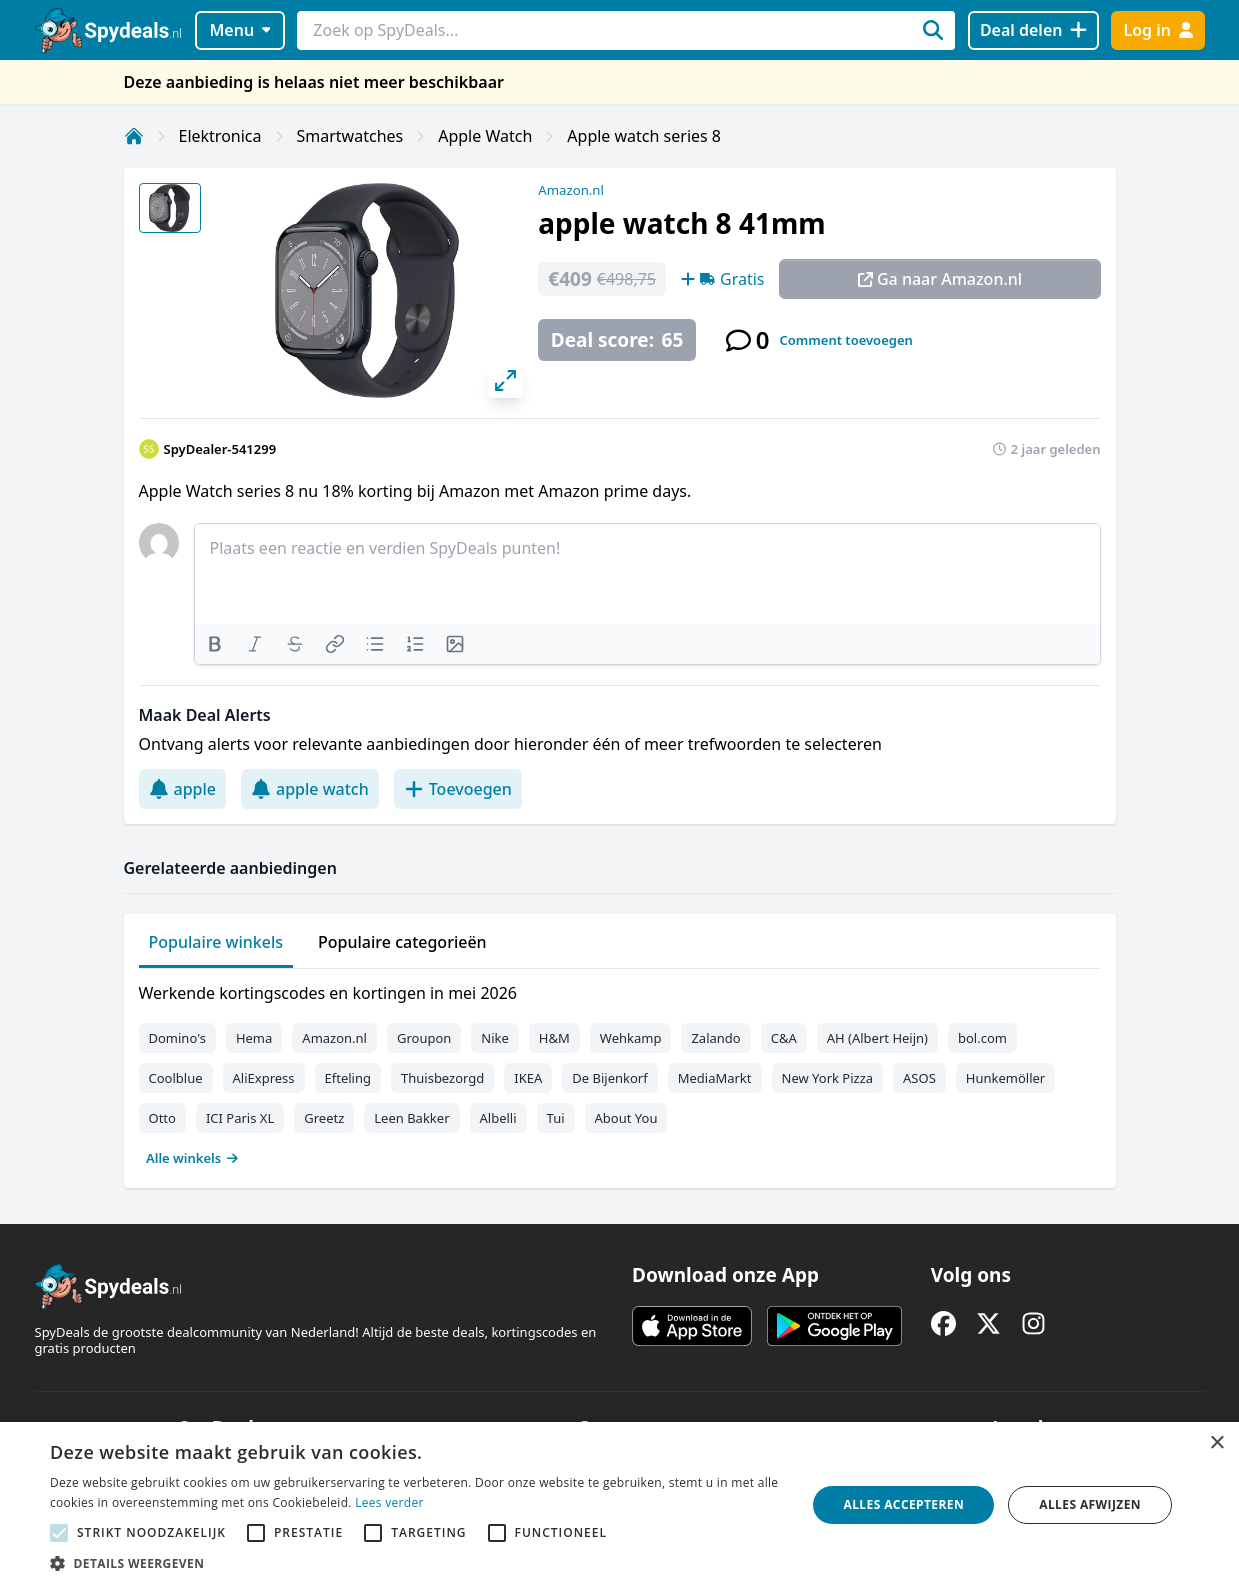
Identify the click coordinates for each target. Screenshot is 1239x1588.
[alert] (619, 1505)
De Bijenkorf (609, 1078)
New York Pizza (828, 1078)
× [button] (1216, 1443)
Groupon (424, 1038)
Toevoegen (458, 789)
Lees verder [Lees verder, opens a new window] (389, 1502)
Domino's (177, 1038)
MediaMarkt (715, 1078)
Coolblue (176, 1078)
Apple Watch (485, 136)
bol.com (982, 1038)
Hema (254, 1038)
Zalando (715, 1038)
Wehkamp (631, 1038)
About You (626, 1118)
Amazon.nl (571, 190)
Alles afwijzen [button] (1090, 1504)
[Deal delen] (1033, 30)
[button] (417, 1563)
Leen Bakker (411, 1118)
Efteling (348, 1078)
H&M (554, 1038)
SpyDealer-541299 (220, 449)
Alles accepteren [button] (904, 1504)
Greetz (324, 1118)
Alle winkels (192, 1158)
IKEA (528, 1078)
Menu (239, 30)
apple (183, 789)
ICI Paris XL (240, 1118)
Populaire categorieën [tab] (402, 942)
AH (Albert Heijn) (877, 1038)
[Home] (134, 136)
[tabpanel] (620, 1071)
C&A (784, 1038)
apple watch (310, 789)
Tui (556, 1118)
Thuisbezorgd (442, 1078)
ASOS (919, 1078)
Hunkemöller (1005, 1078)
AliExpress (264, 1078)
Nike (495, 1038)
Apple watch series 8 (644, 136)
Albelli (498, 1118)
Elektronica (220, 136)
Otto (162, 1118)
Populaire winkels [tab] (216, 942)
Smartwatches (350, 136)
